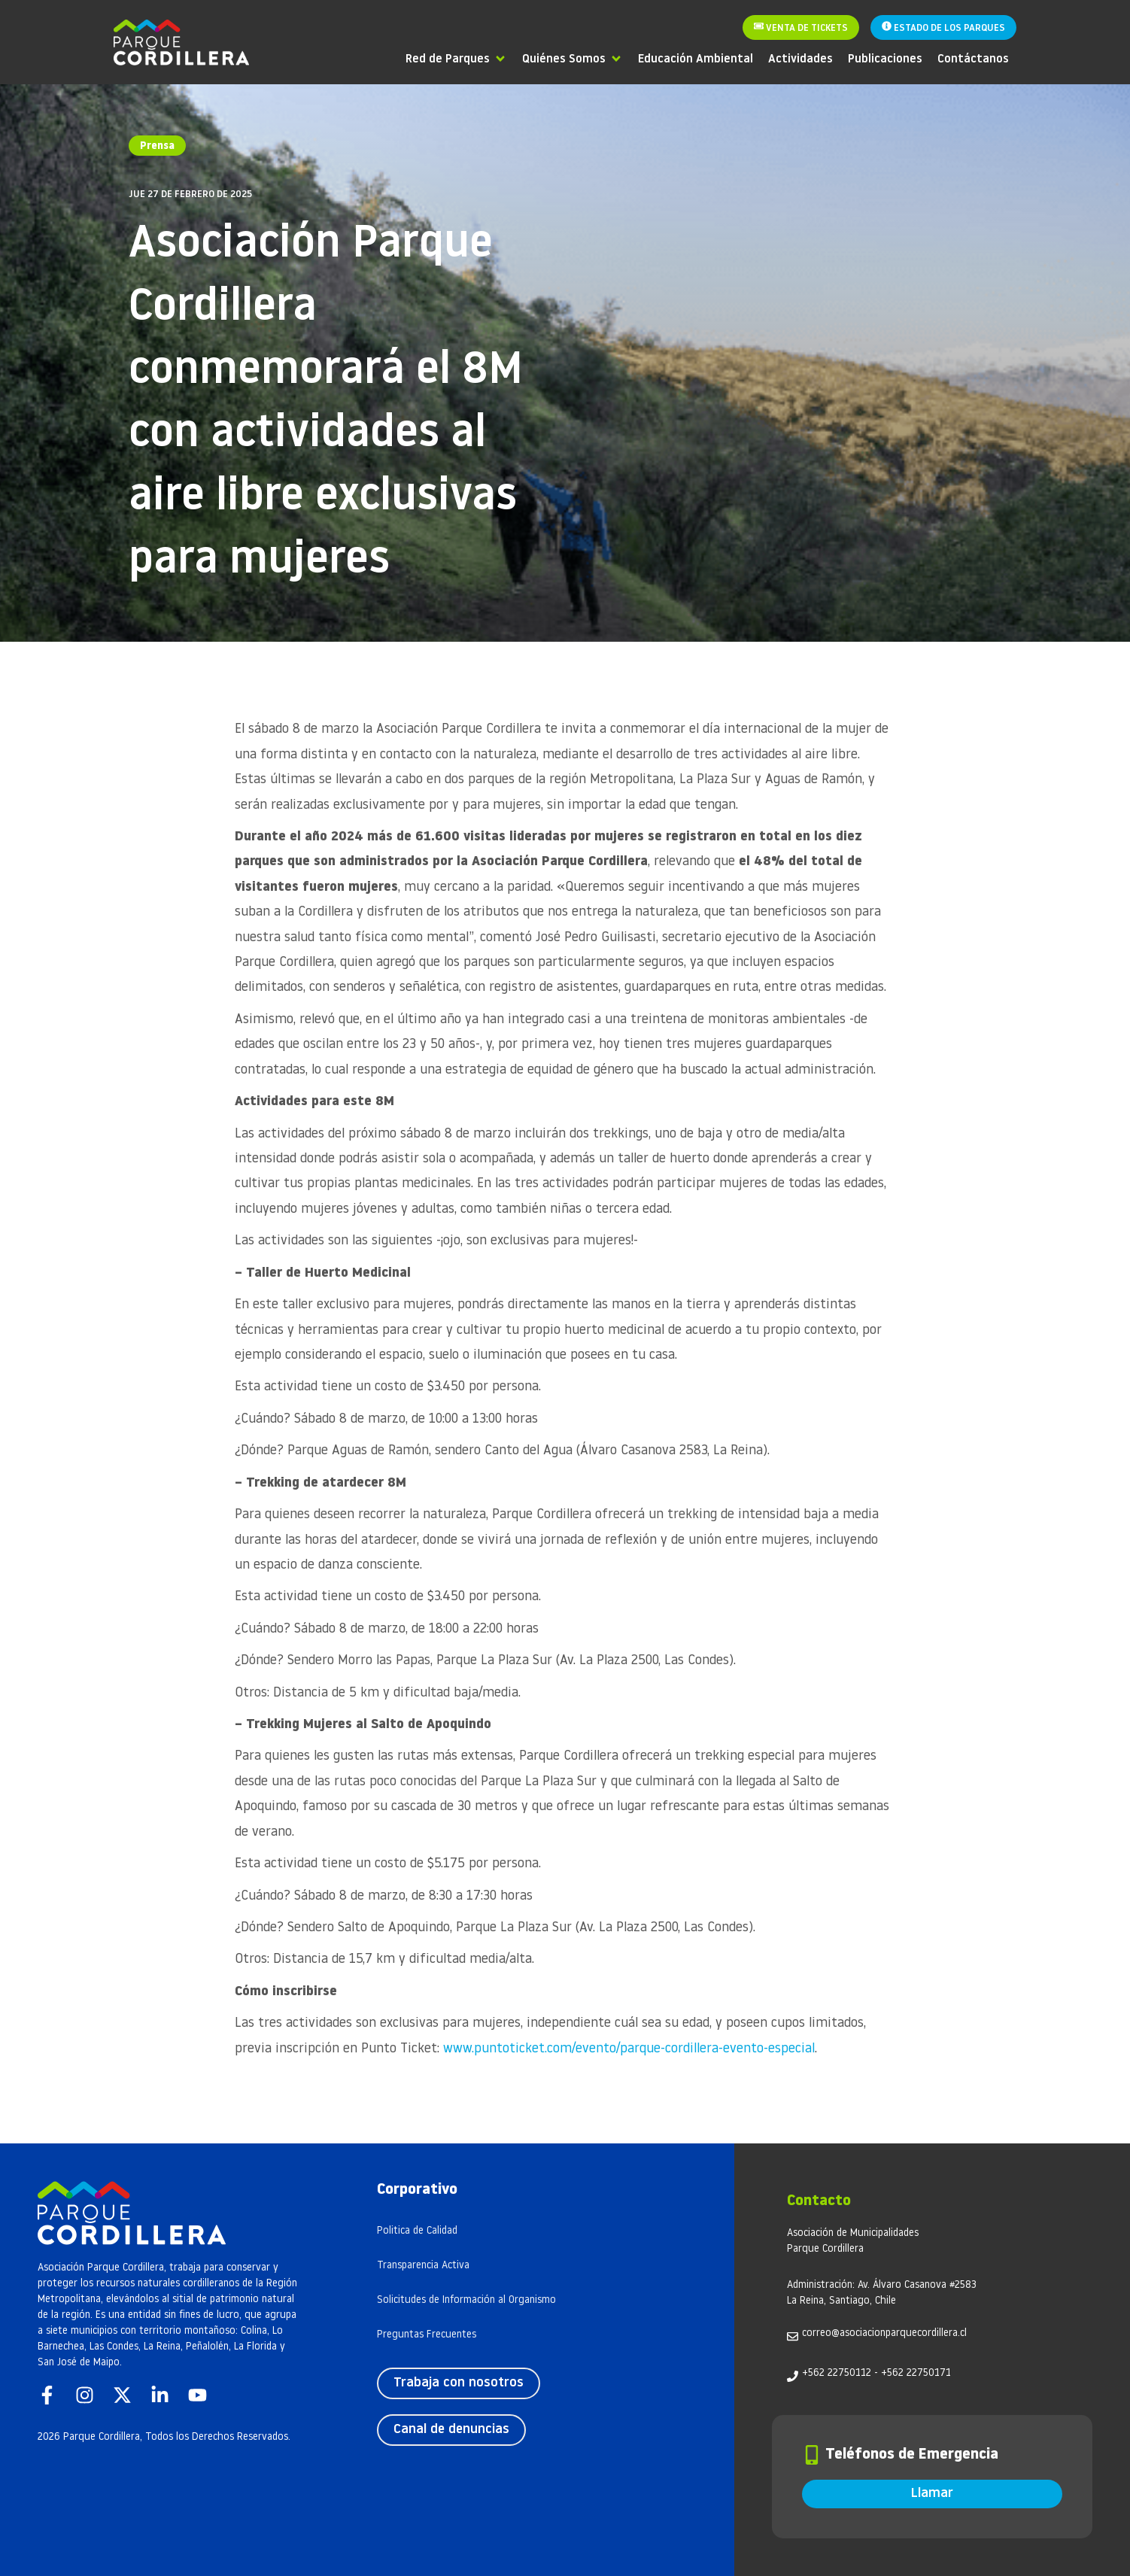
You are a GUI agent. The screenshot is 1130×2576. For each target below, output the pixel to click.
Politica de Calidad (417, 2231)
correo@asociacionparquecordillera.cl (884, 2333)
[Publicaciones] (885, 58)
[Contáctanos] (973, 58)
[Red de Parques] (456, 58)
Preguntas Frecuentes (426, 2335)
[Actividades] (800, 58)
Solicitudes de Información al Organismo (466, 2300)
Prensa (157, 146)
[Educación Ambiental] (695, 58)
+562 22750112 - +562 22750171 (876, 2373)
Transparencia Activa (423, 2265)
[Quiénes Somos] (572, 58)
